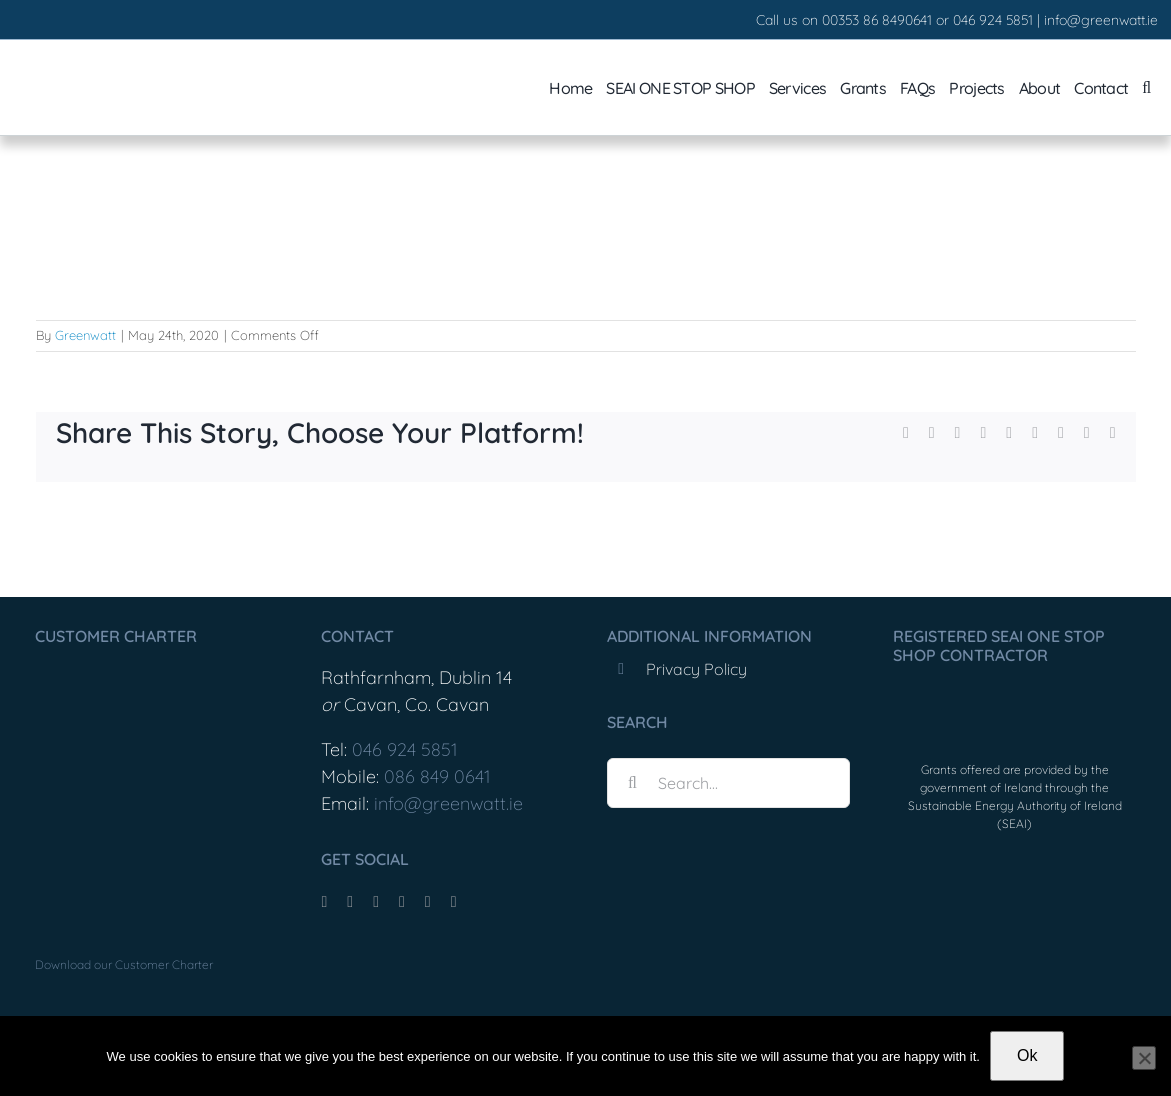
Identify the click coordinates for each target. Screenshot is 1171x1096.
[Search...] (728, 783)
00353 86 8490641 (877, 20)
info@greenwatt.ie (1101, 20)
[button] (1146, 87)
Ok (1027, 1055)
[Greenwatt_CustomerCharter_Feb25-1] (135, 669)
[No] (1144, 1058)
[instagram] (376, 902)
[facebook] (324, 902)
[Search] (632, 783)
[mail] (428, 902)
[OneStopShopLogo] (1014, 698)
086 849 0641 (437, 776)
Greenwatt (85, 335)
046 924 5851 (993, 20)
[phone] (454, 902)
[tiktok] (350, 902)
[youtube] (402, 902)
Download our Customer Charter (124, 964)
